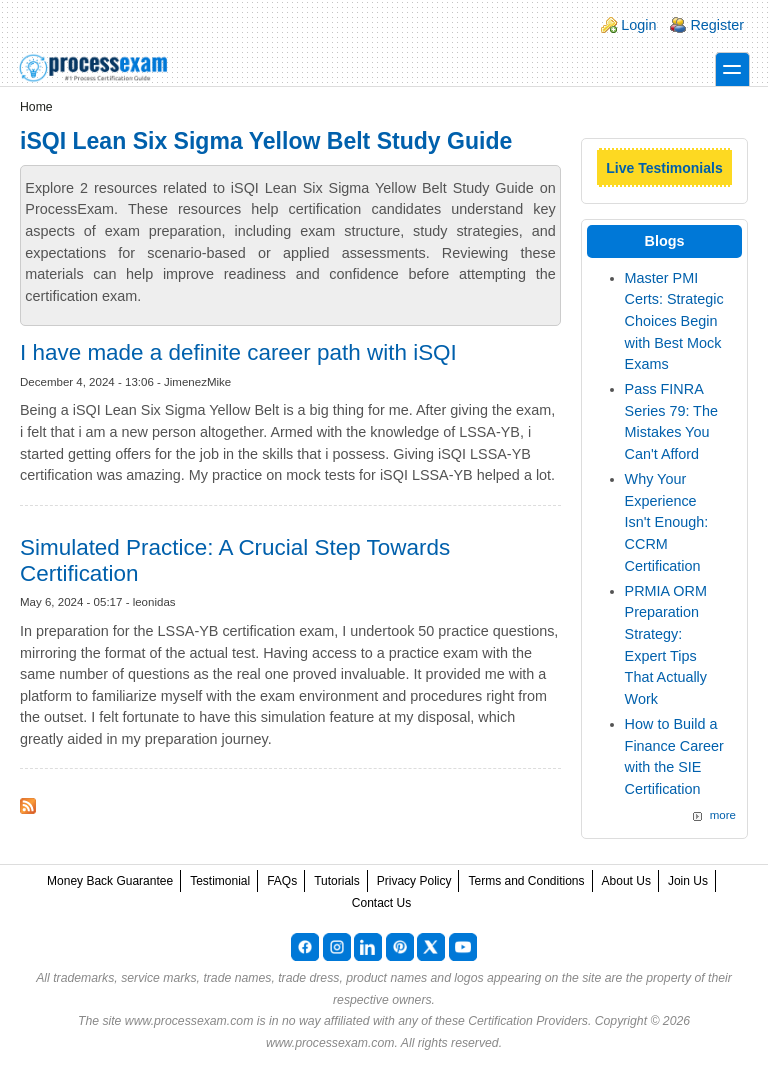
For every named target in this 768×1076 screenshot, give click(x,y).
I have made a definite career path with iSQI (238, 352)
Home (36, 107)
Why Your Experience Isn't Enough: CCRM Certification (667, 522)
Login (638, 25)
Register (717, 25)
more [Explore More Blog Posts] (723, 815)
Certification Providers (528, 1021)
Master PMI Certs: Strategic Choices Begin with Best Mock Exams (674, 321)
